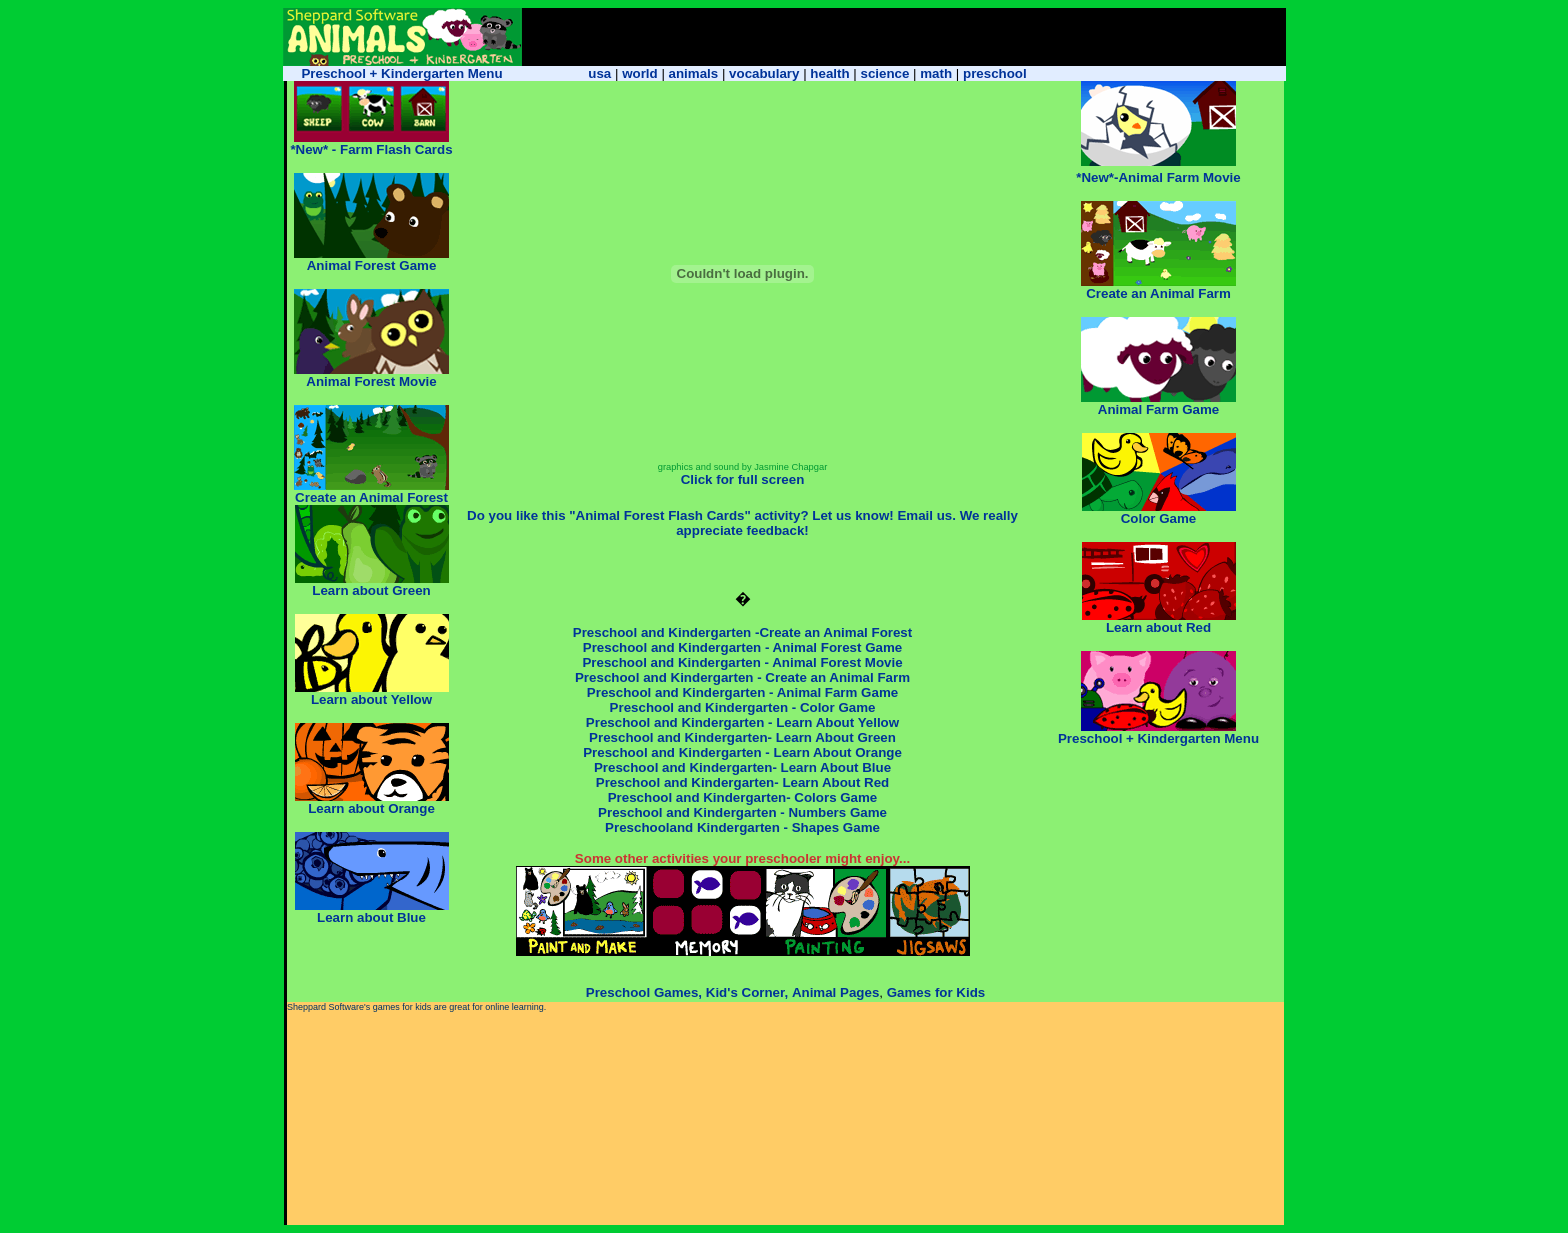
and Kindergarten (721, 812)
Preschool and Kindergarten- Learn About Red (743, 782)
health (829, 73)
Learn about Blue (372, 911)
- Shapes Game (830, 827)
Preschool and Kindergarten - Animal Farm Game (742, 692)
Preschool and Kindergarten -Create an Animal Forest (742, 632)
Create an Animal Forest (371, 497)
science (884, 73)
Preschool (632, 812)
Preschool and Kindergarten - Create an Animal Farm (742, 677)
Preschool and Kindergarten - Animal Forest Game (742, 647)
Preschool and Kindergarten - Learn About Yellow (742, 722)
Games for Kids (936, 992)
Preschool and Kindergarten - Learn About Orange (742, 752)
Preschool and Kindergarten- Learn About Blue (742, 767)
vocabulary (764, 73)
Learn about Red (1158, 627)
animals (694, 73)
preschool (995, 73)
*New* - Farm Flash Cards (371, 149)
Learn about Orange (371, 808)
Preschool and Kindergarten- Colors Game (743, 797)
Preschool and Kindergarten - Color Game (743, 707)
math (936, 73)
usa (599, 73)
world (640, 73)
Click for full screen (743, 479)
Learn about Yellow (371, 699)
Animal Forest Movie (371, 381)
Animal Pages (835, 992)
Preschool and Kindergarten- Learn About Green (742, 737)
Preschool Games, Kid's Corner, (687, 992)
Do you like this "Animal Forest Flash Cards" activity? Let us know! (680, 515)
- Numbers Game (833, 812)
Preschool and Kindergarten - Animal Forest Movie (742, 662)
